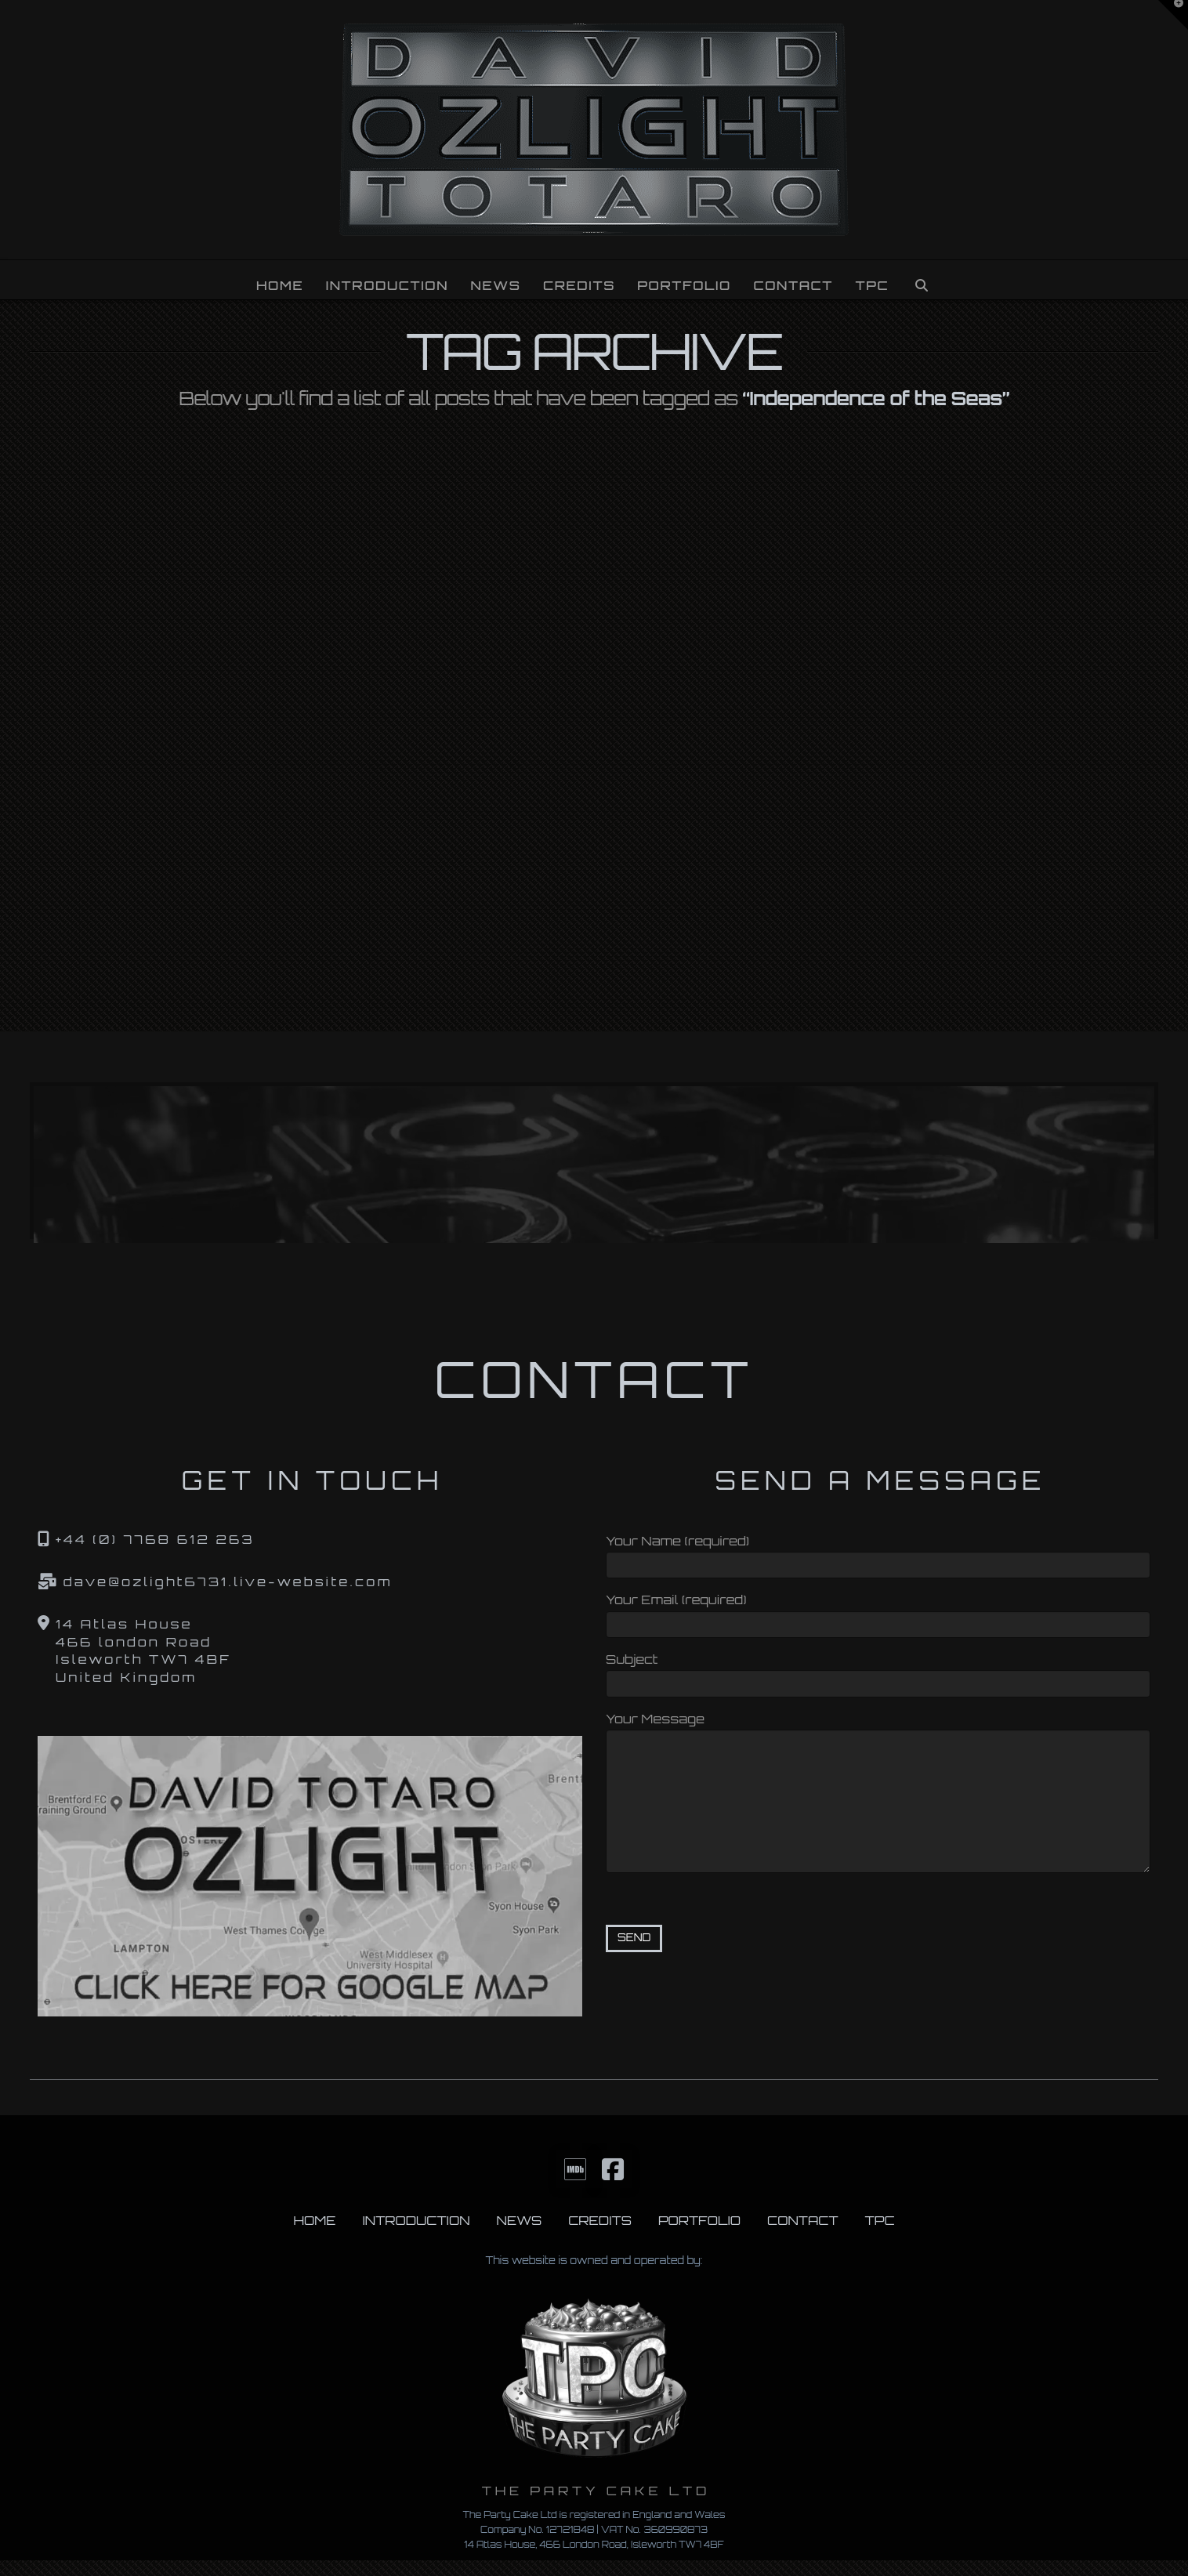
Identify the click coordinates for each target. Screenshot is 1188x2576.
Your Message (878, 1729)
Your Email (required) (878, 1613)
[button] (1173, 15)
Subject (878, 1672)
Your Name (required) (878, 1554)
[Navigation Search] (922, 279)
